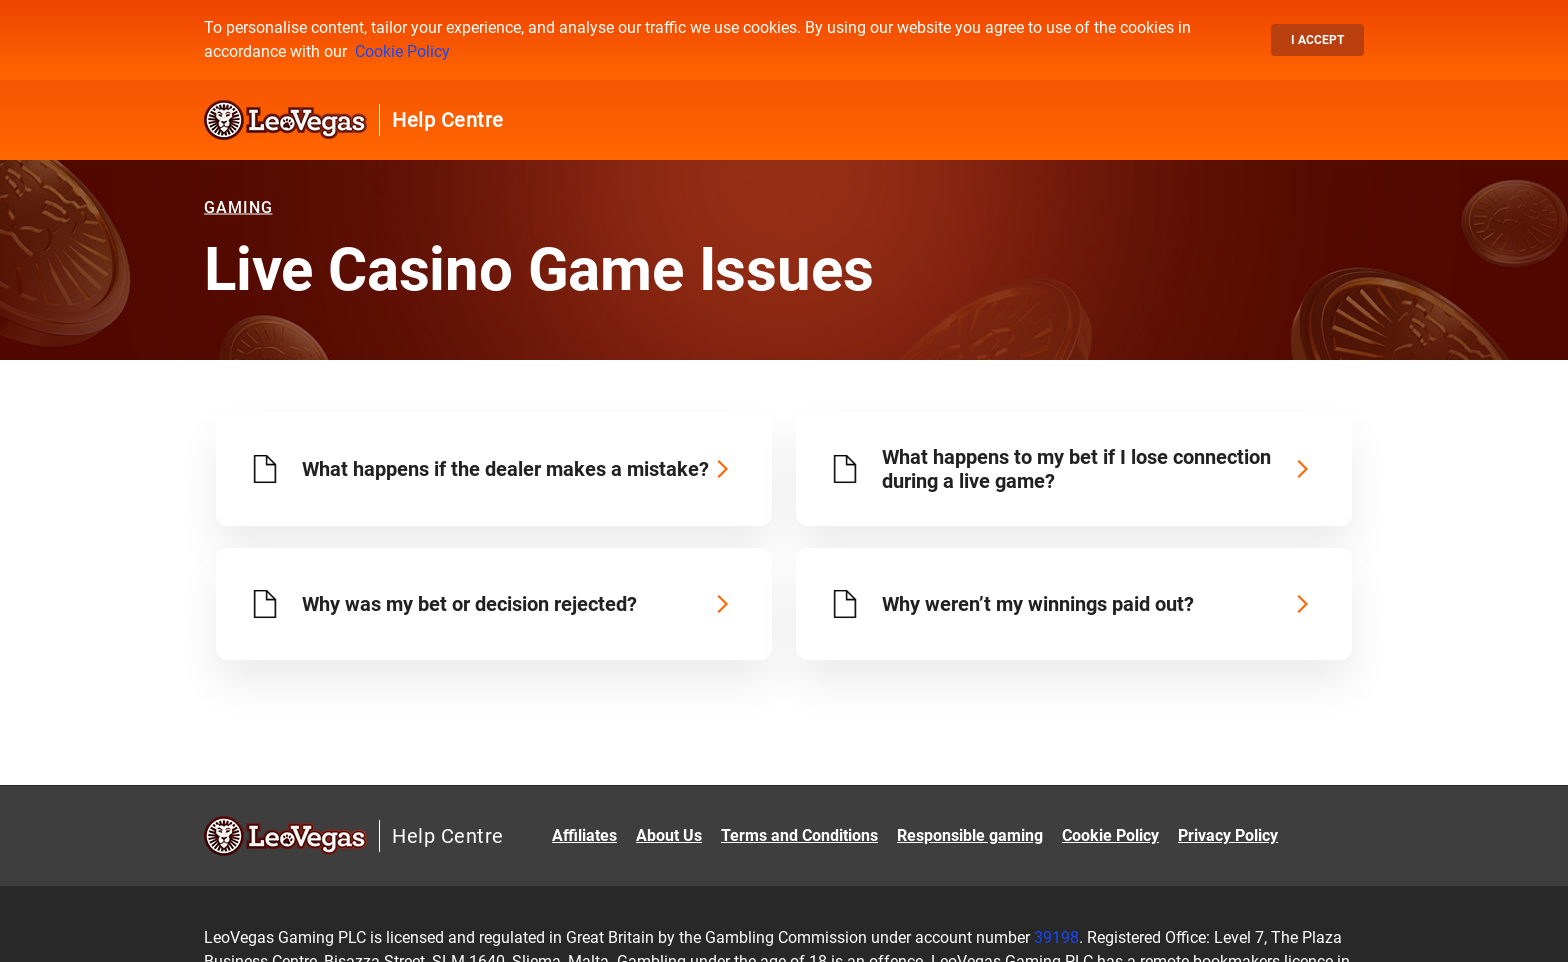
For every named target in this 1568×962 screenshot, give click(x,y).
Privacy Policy (1228, 835)
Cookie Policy (402, 51)
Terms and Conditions (799, 835)
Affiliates (584, 835)
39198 (1056, 937)
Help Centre (448, 120)
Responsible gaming (970, 835)
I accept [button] (1317, 40)
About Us (669, 835)
